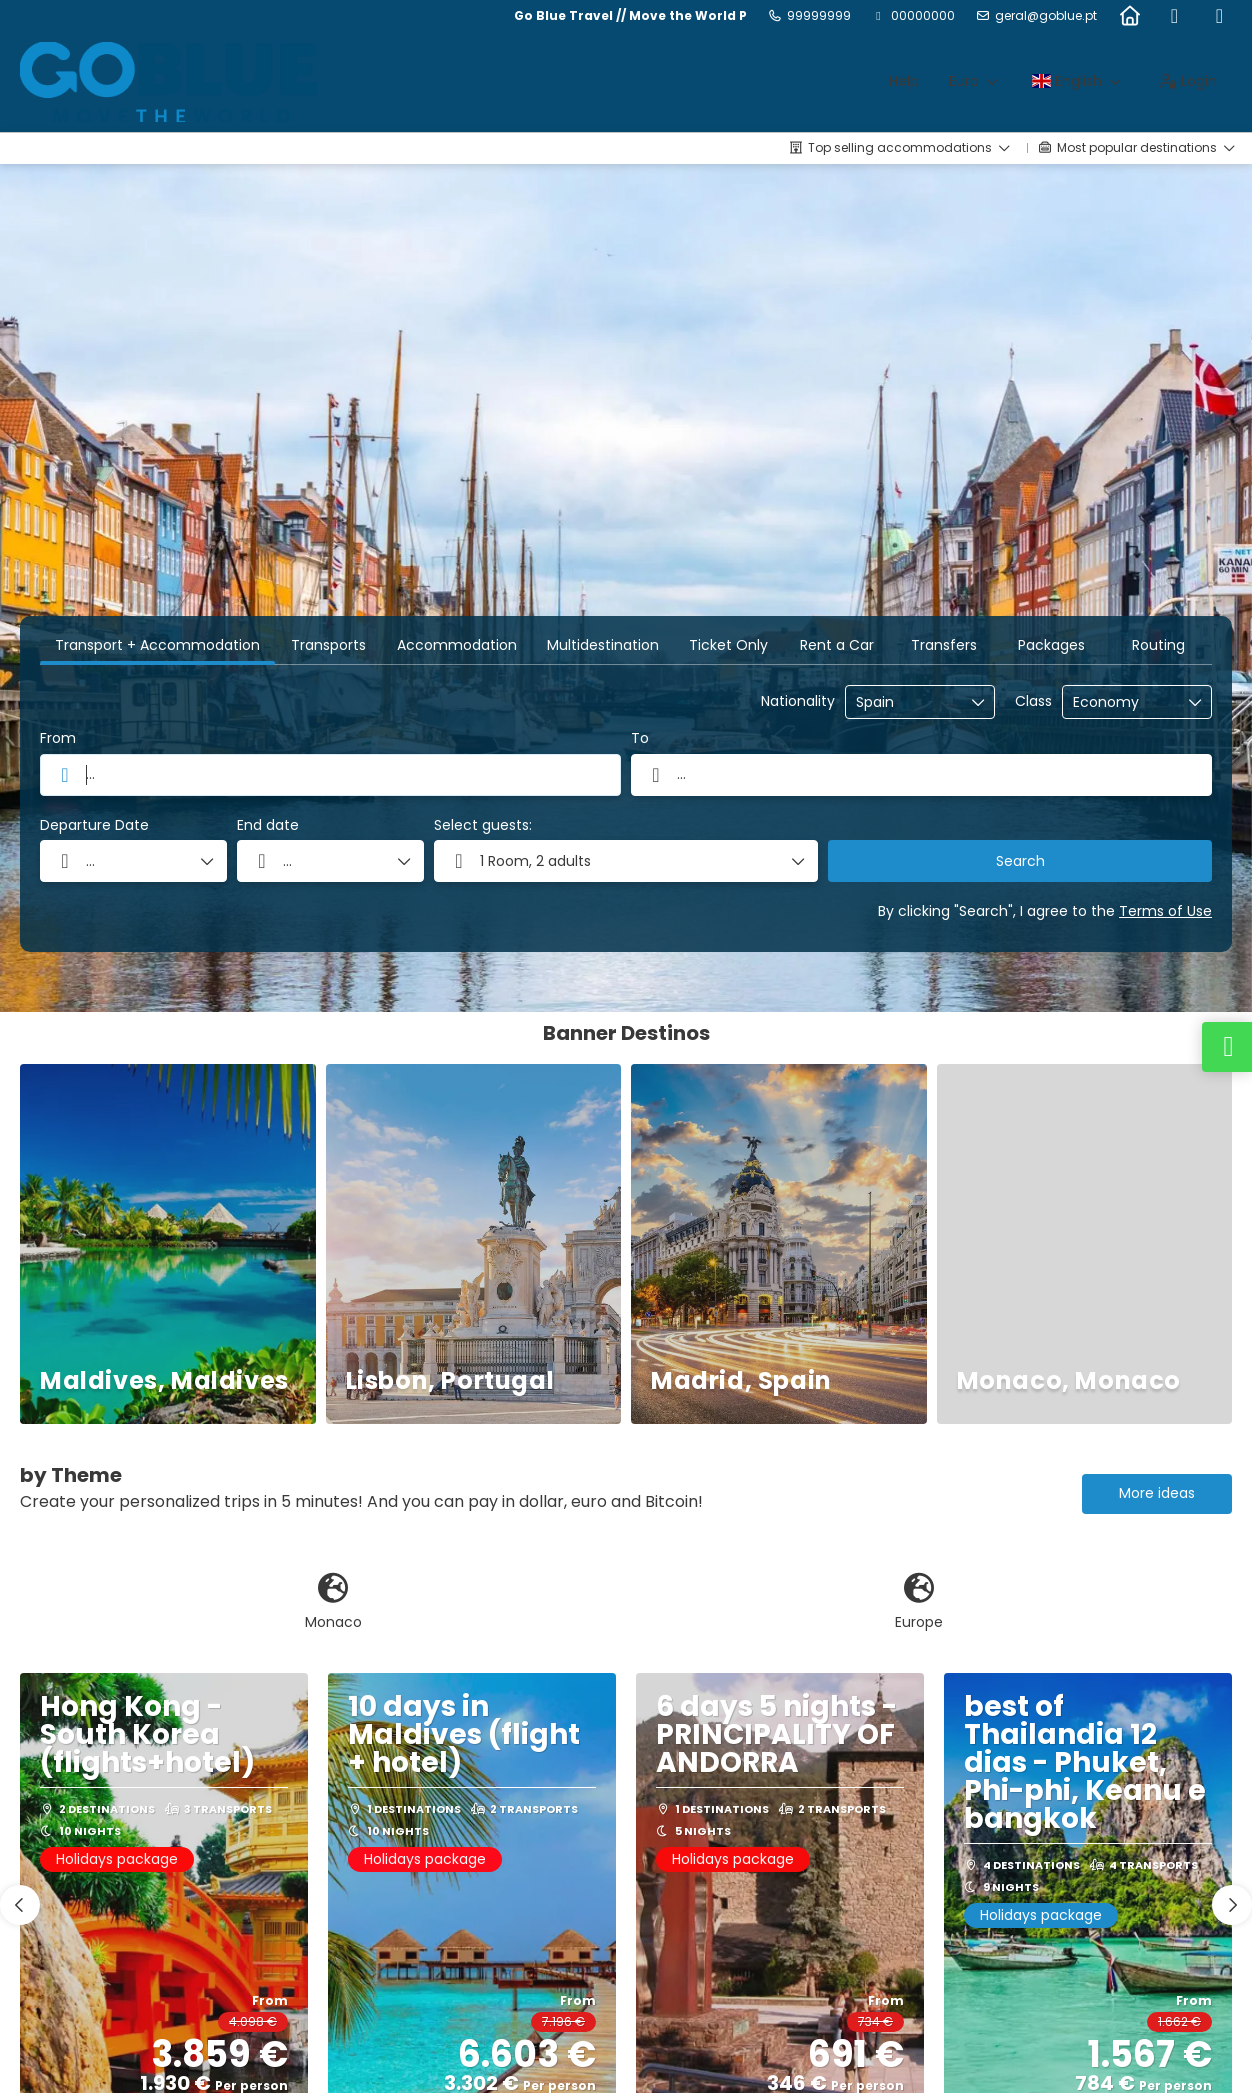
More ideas (1157, 1493)
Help (904, 81)
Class (1033, 701)
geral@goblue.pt (1046, 16)
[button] (20, 1905)
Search (1020, 861)
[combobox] (906, 702)
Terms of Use (1165, 911)
